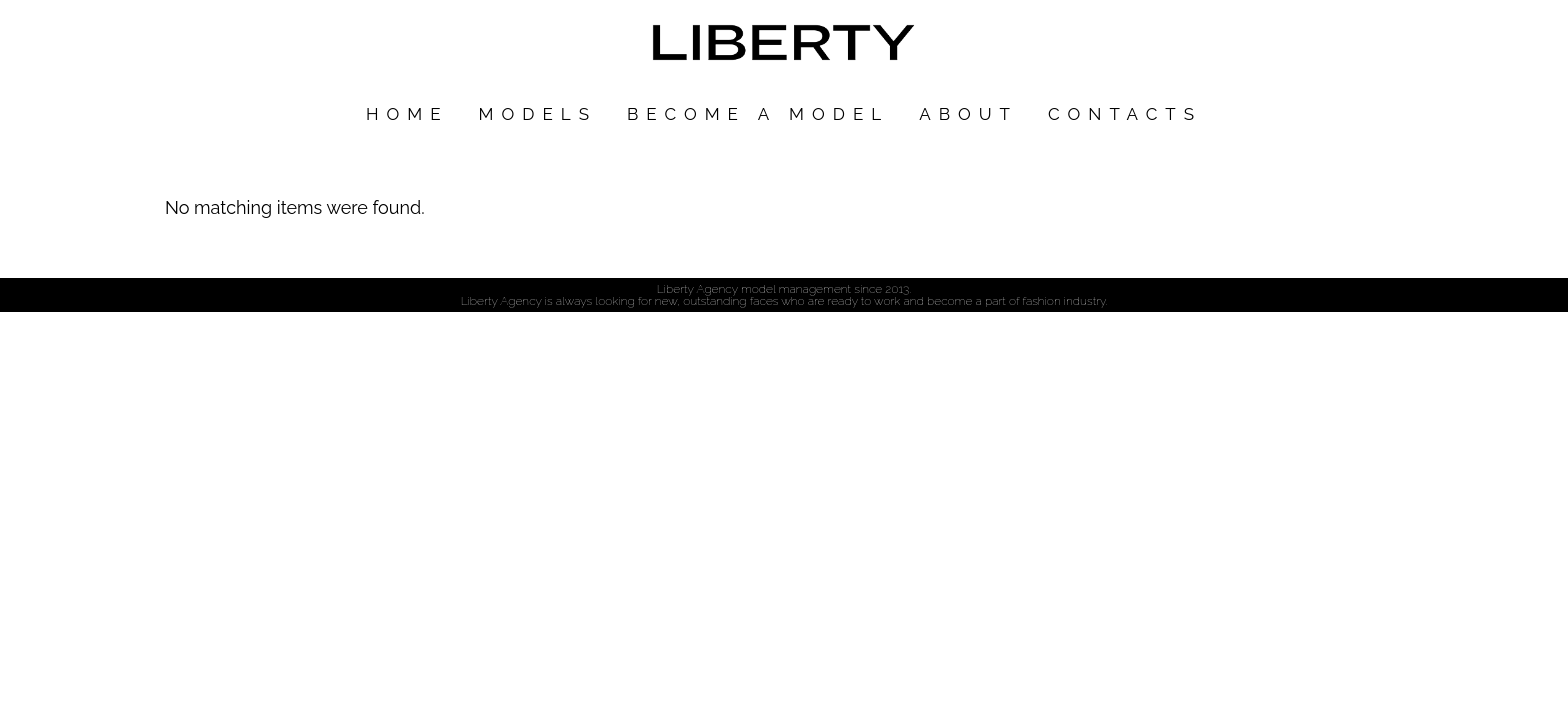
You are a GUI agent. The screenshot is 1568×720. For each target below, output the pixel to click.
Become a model (758, 114)
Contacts (1125, 114)
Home (407, 114)
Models (538, 114)
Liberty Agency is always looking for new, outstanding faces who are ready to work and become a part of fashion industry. (784, 301)
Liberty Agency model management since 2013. (784, 289)
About (968, 114)
